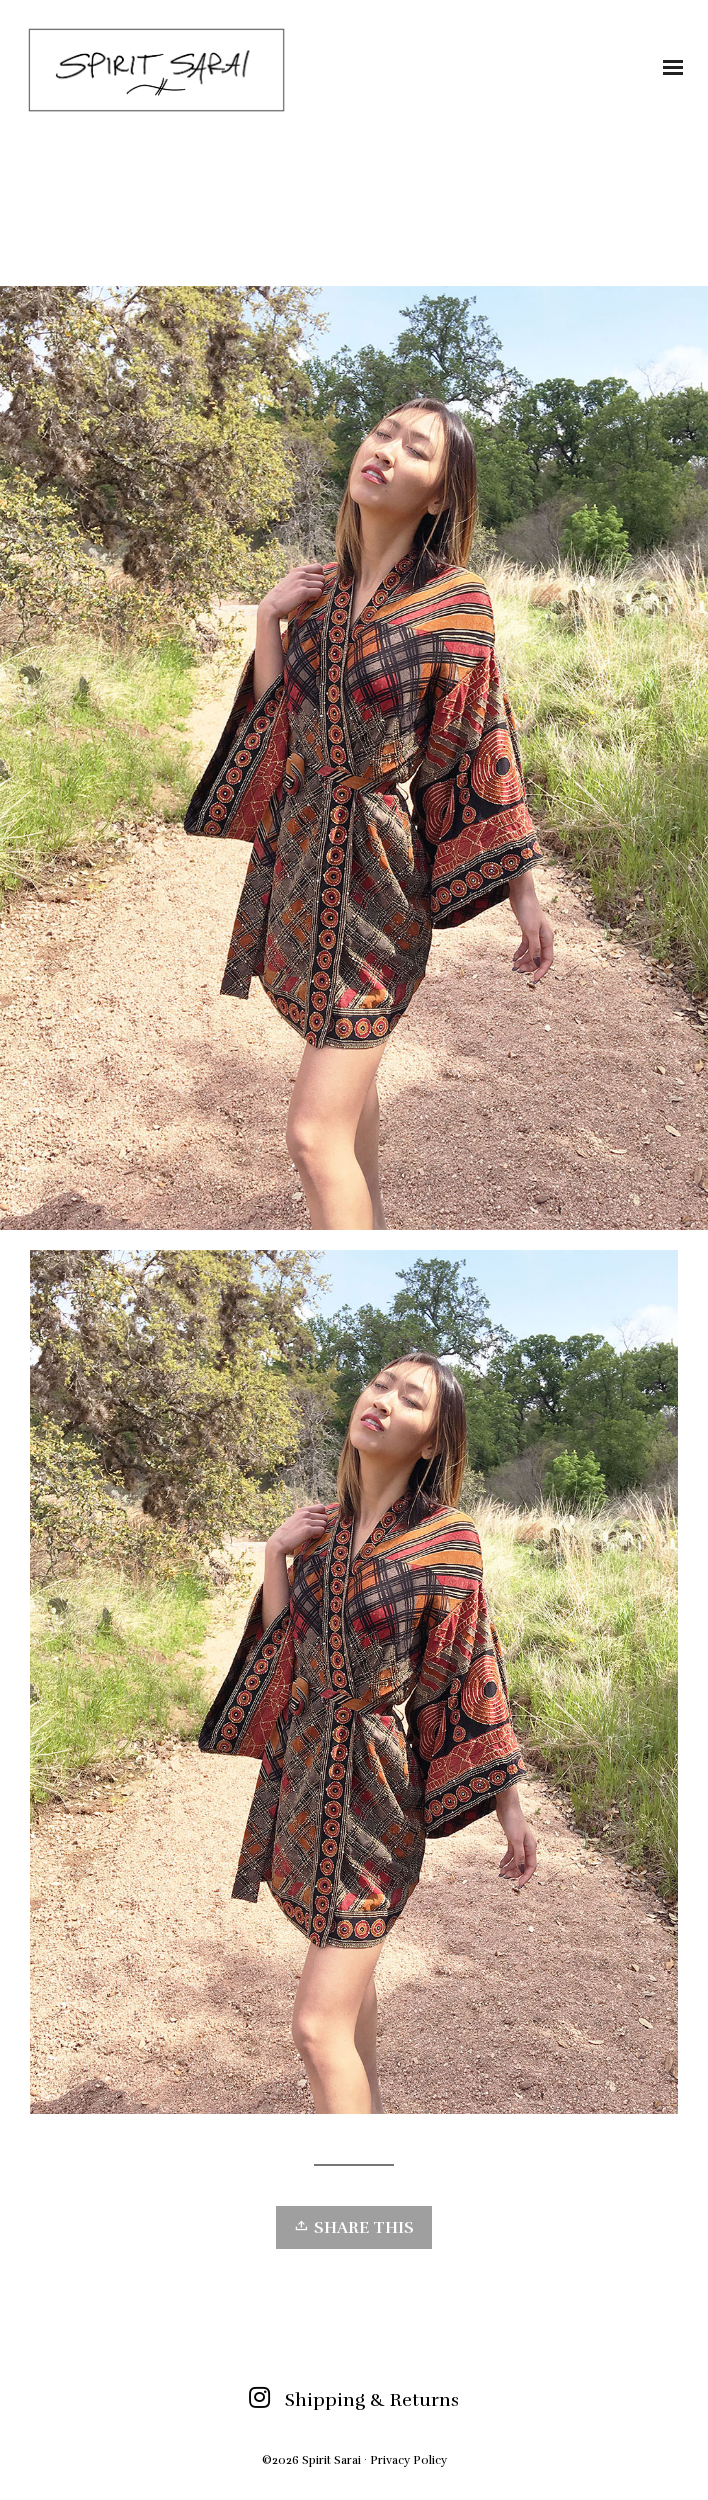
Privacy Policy (408, 2460)
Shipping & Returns (372, 2400)
